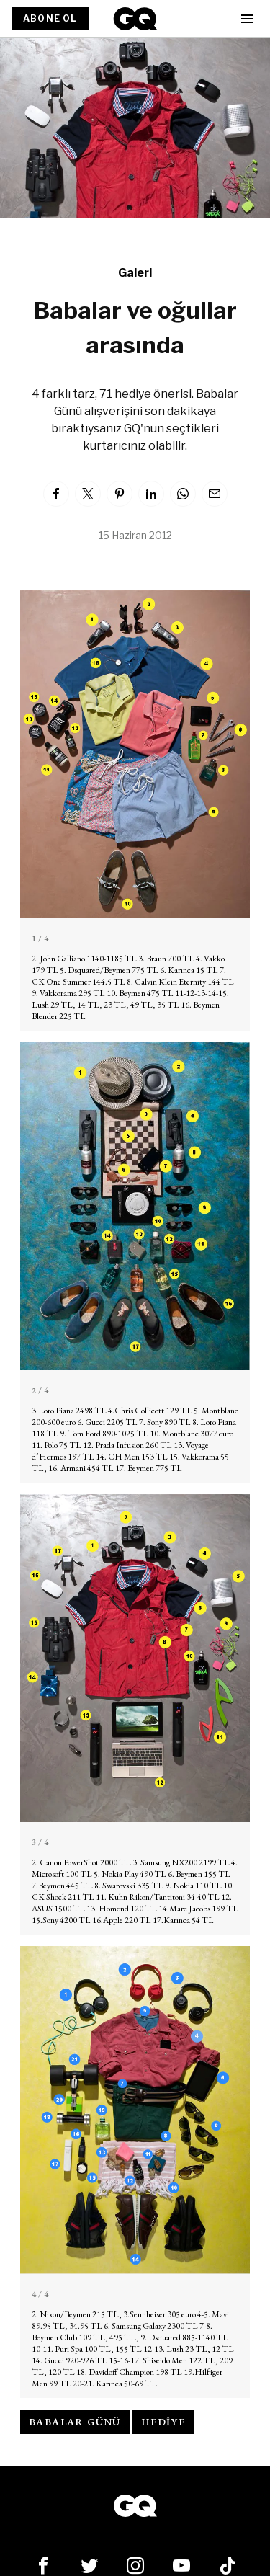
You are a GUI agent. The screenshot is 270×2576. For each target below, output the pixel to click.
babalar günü (75, 2421)
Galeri (135, 273)
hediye (163, 2421)
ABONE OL (50, 18)
